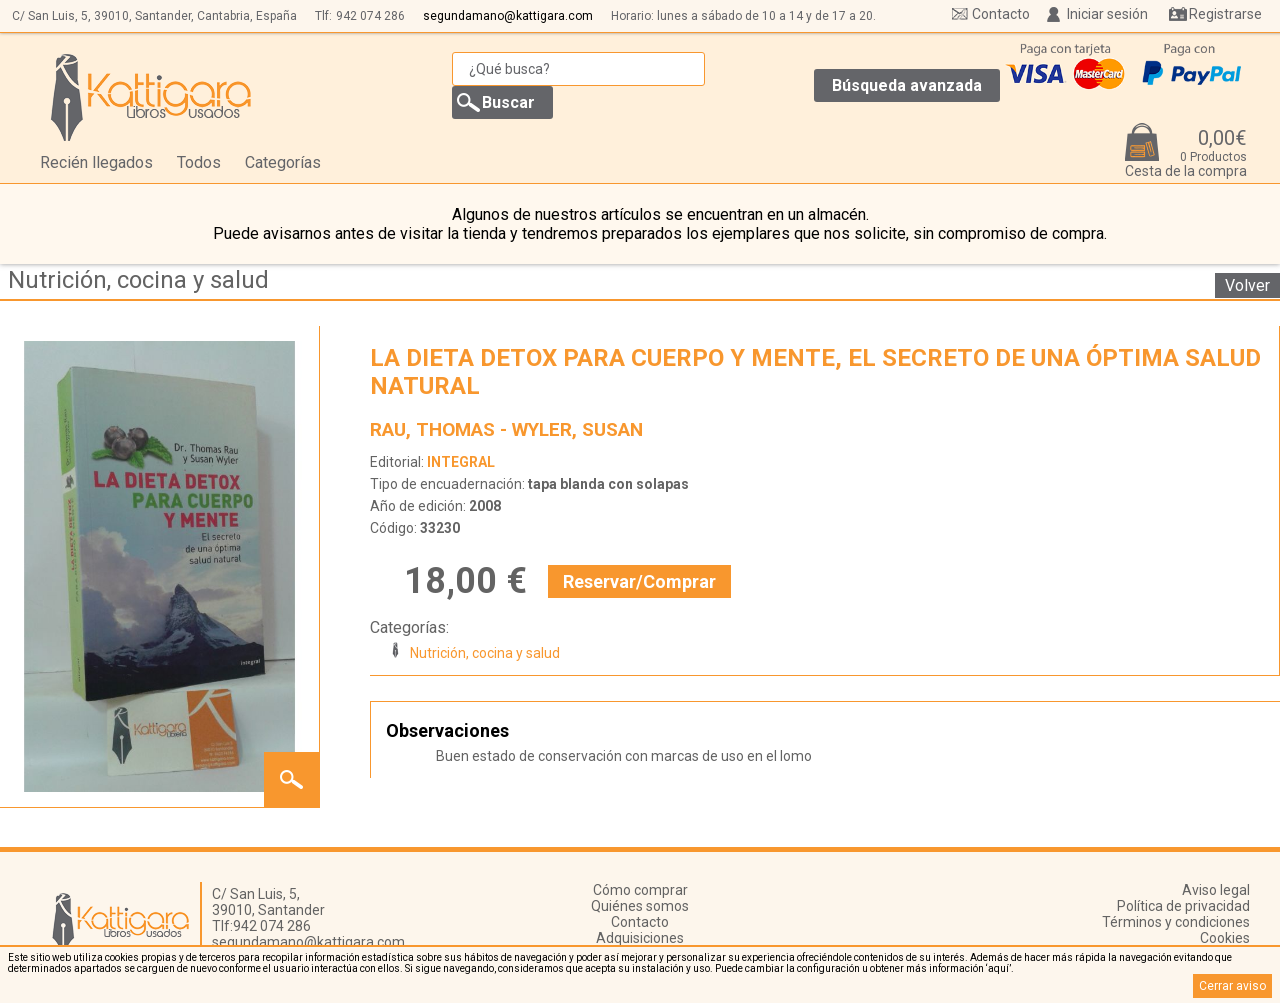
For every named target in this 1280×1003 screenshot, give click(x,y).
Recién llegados (96, 162)
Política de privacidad (1183, 906)
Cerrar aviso (1232, 986)
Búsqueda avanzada (907, 85)
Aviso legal (1216, 890)
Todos (199, 162)
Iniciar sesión (1107, 14)
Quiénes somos (640, 906)
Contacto (1001, 14)
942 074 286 (370, 16)
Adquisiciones (640, 938)
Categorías (283, 162)
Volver (1247, 285)
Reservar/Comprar (639, 581)
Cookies (1225, 938)
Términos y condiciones (1176, 922)
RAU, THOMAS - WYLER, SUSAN (506, 429)
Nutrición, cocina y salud (138, 280)
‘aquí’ (998, 968)
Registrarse (1225, 14)
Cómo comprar (640, 890)
